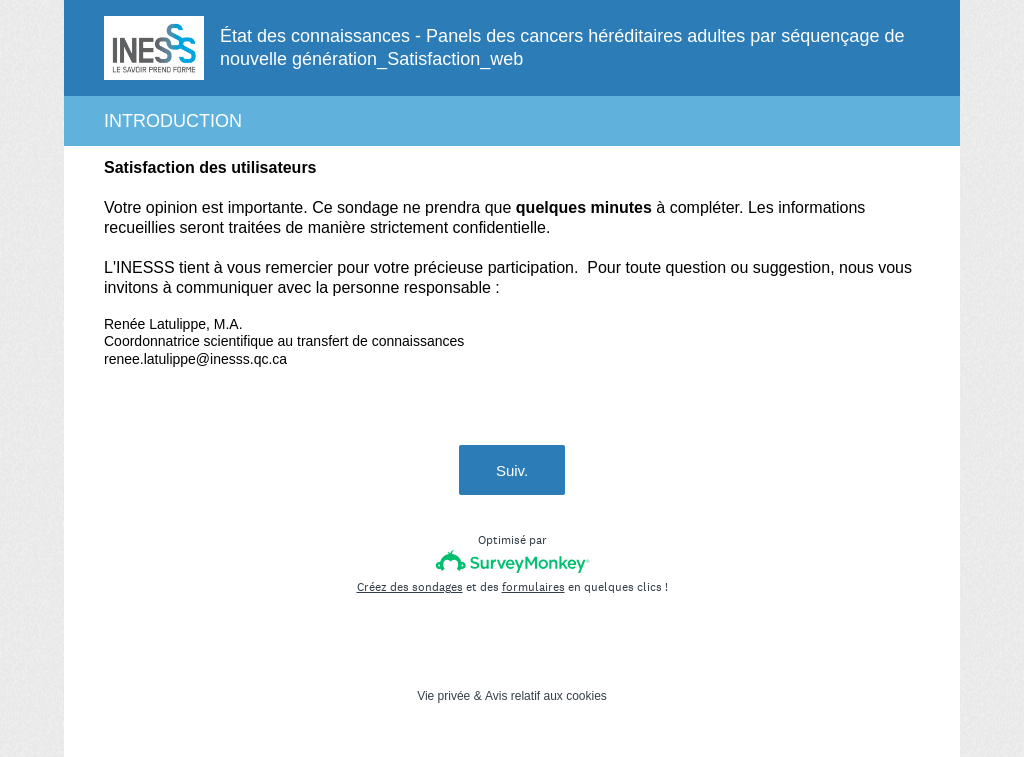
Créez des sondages (410, 587)
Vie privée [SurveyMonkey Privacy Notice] (443, 696)
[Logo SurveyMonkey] (512, 561)
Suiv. (512, 470)
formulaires (533, 587)
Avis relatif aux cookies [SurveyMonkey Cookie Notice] (546, 696)
